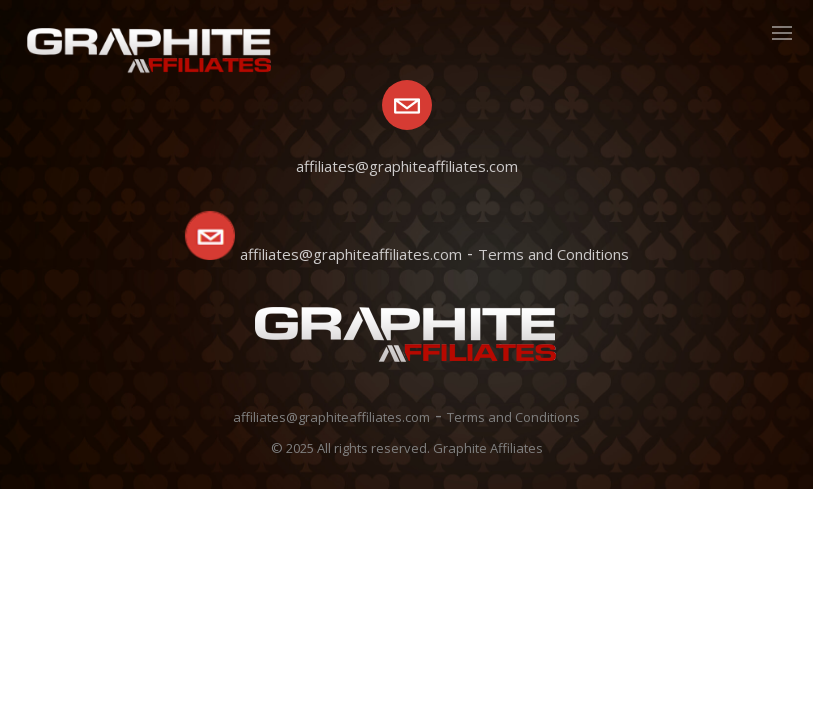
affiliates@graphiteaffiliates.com (351, 254)
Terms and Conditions (553, 254)
